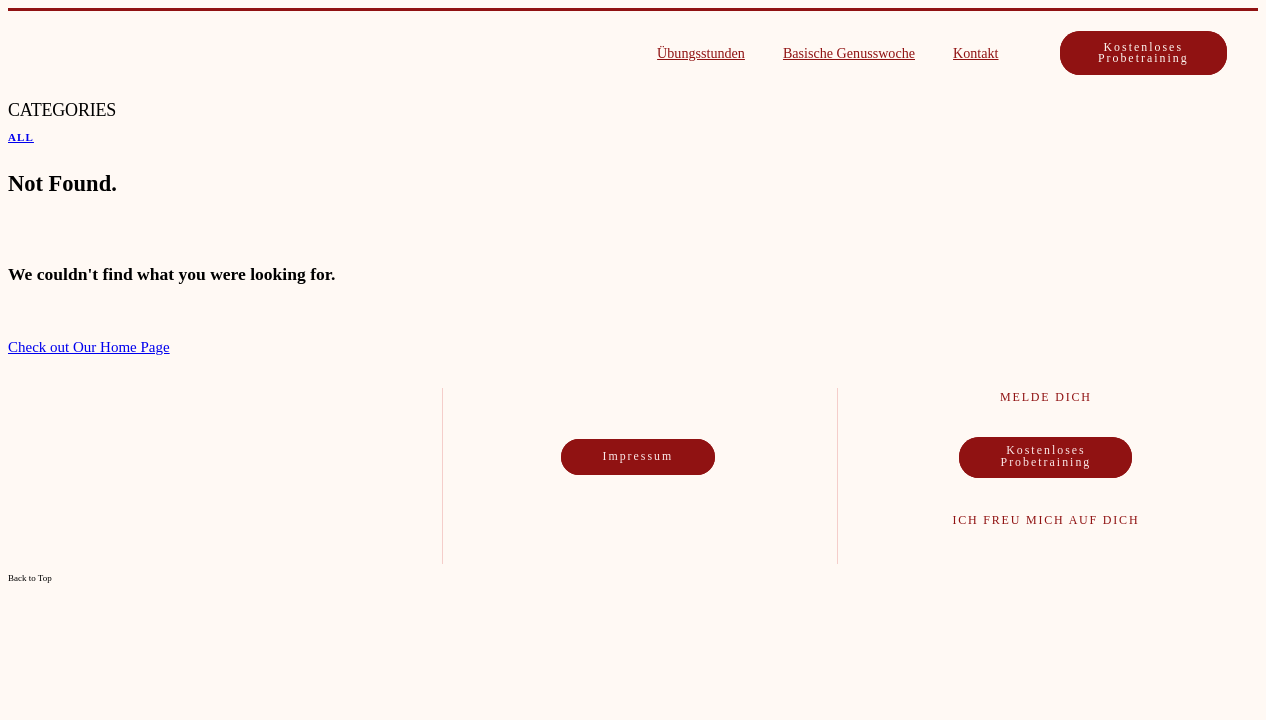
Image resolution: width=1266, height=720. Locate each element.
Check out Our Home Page (89, 347)
